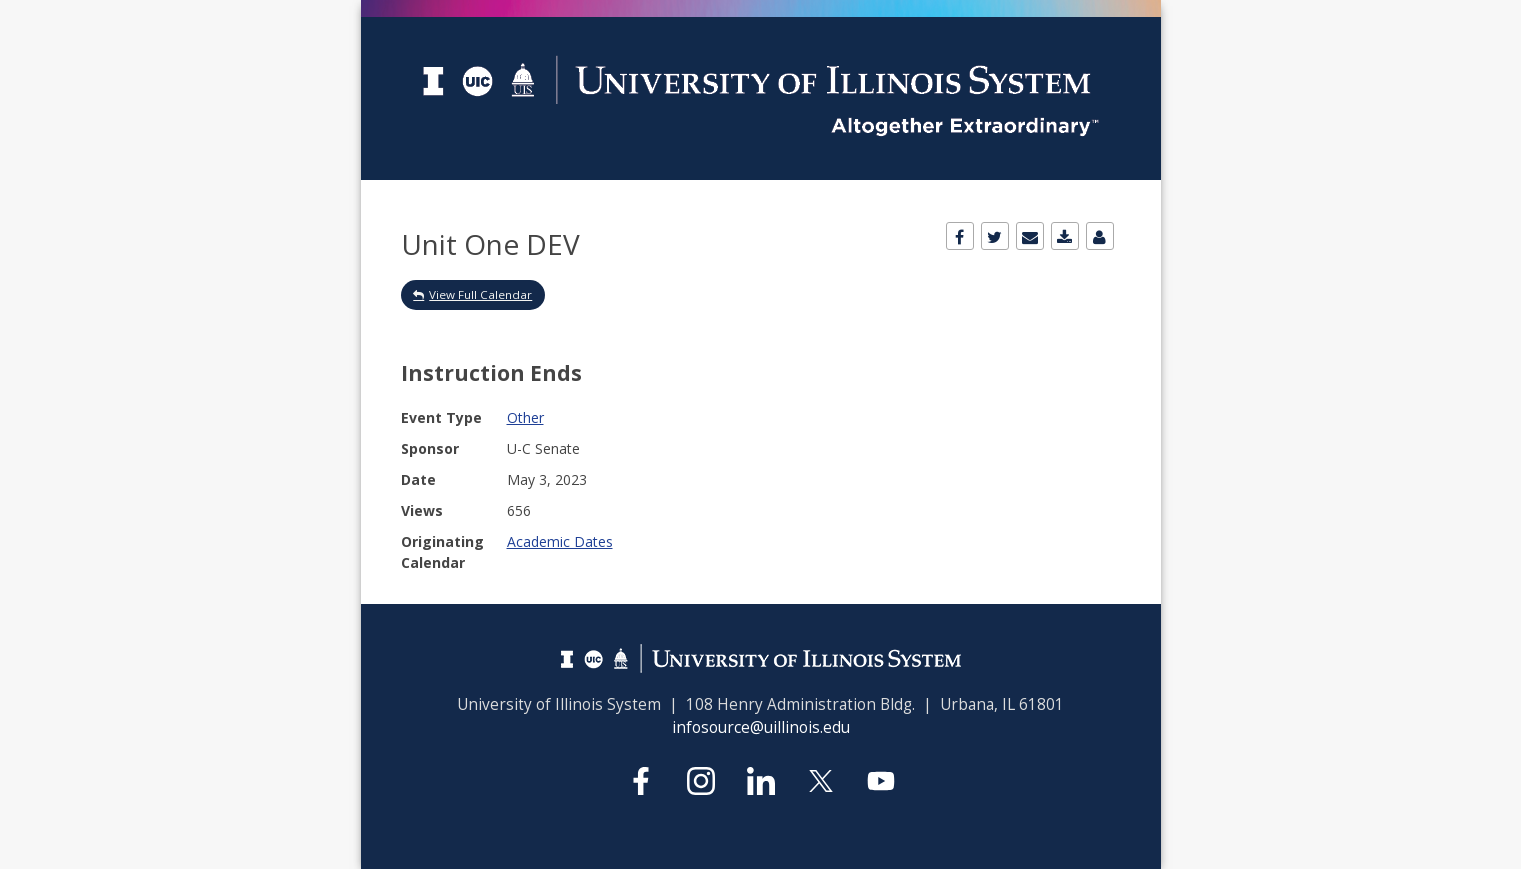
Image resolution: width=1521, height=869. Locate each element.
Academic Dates (560, 541)
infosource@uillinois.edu (761, 727)
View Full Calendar (480, 294)
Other (525, 417)
